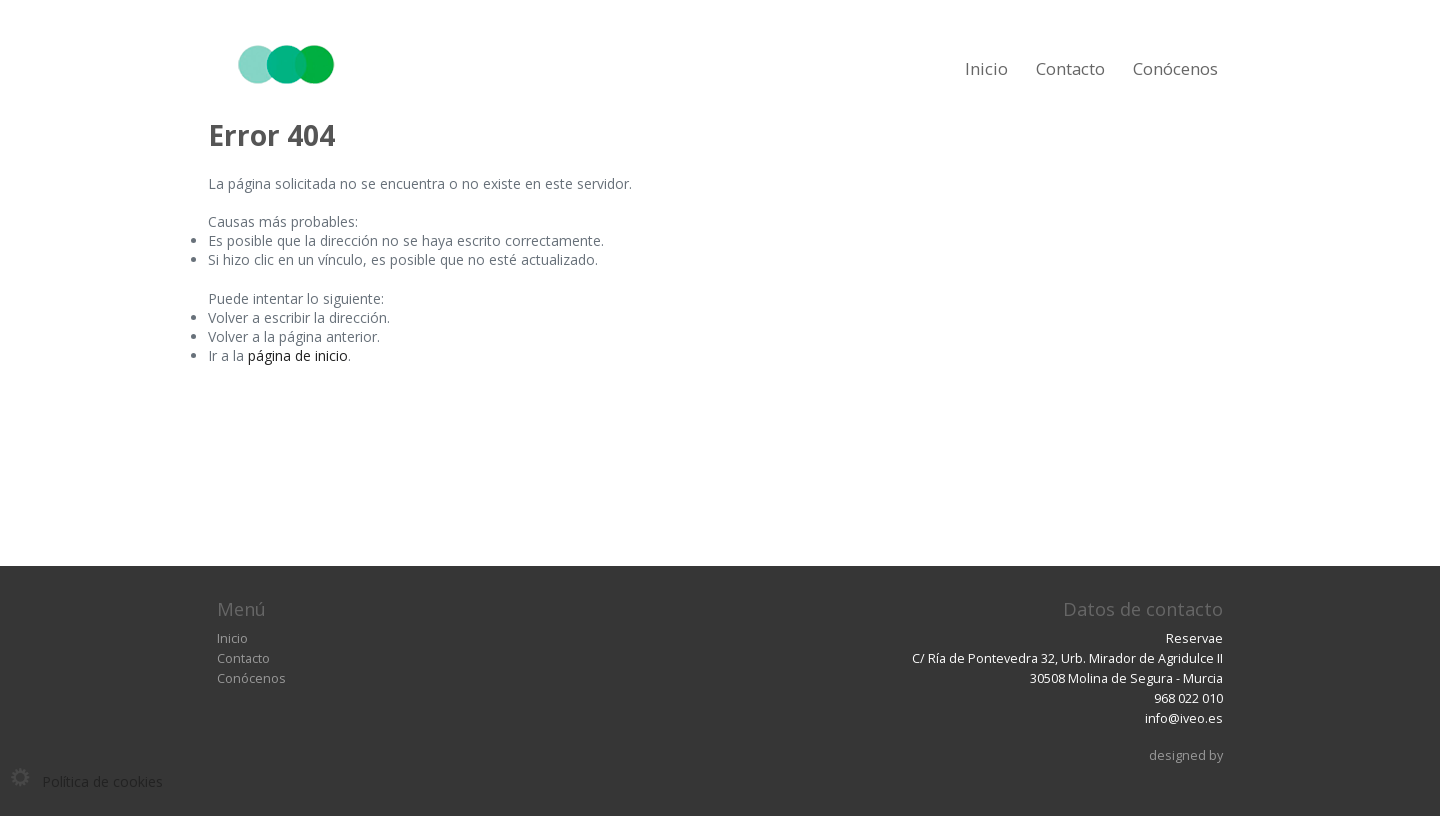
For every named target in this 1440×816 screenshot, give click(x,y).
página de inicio (298, 355)
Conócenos (1175, 68)
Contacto (1070, 68)
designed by (1186, 755)
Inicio (986, 68)
